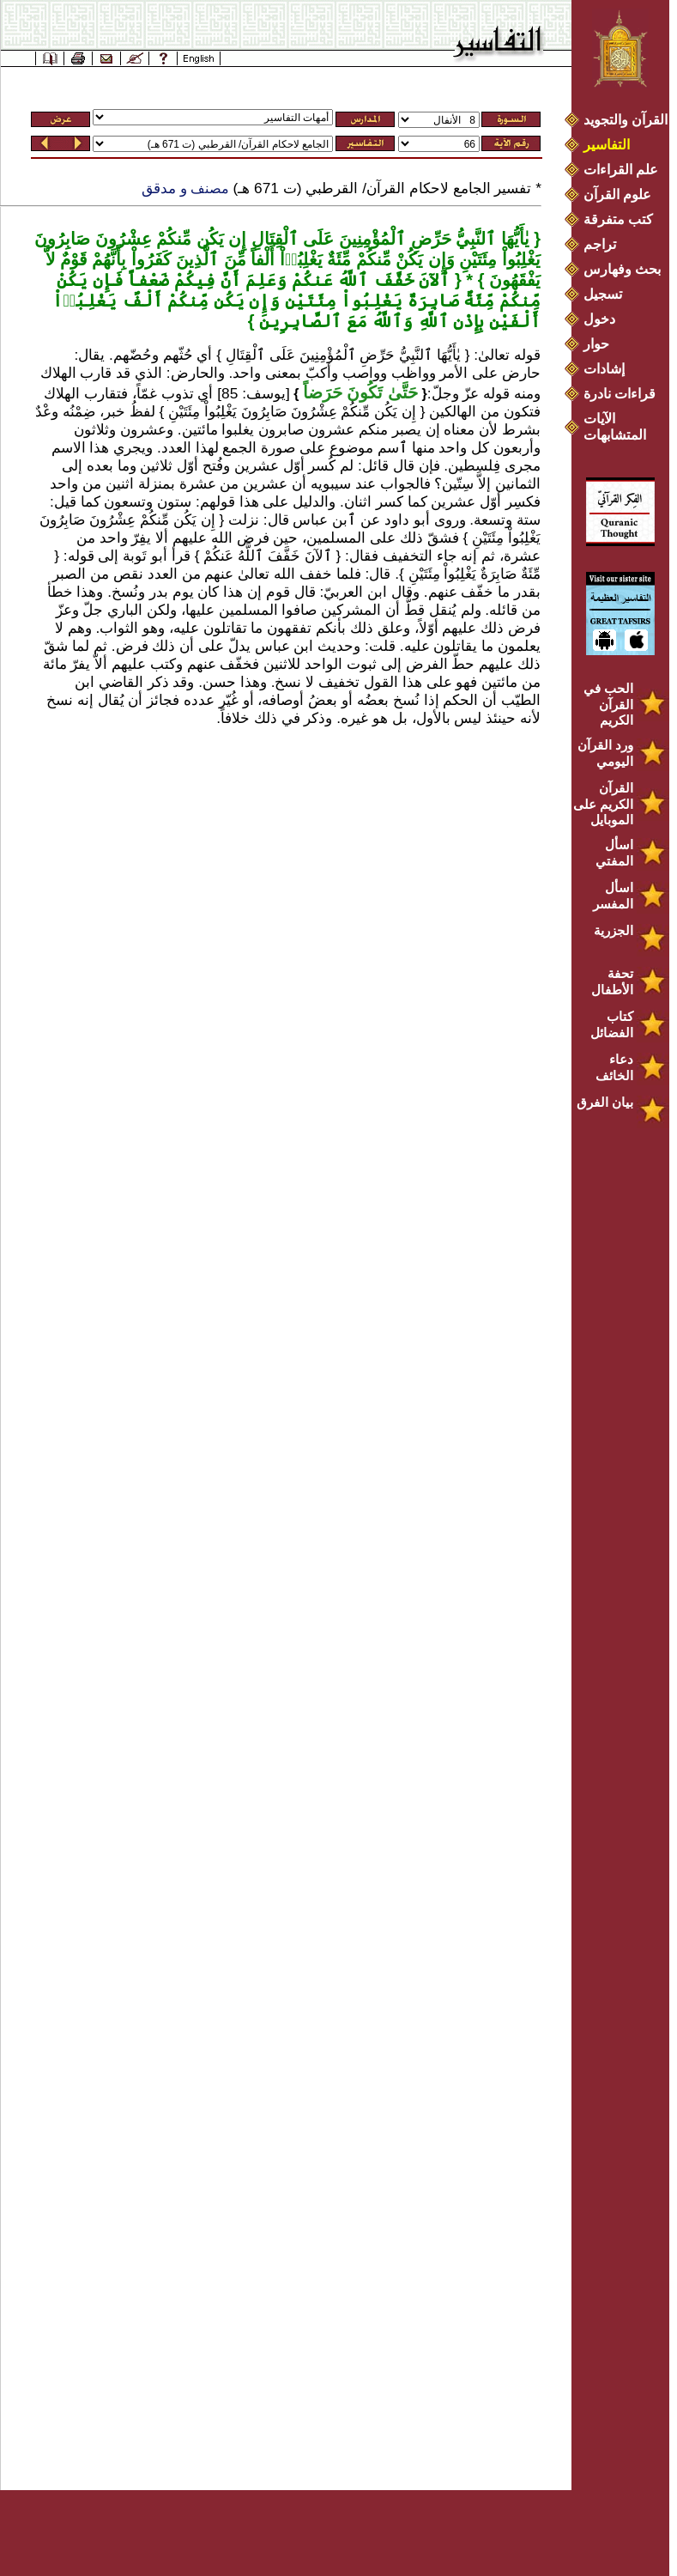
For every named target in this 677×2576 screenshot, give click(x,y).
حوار (596, 344)
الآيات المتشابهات (614, 426)
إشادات (604, 368)
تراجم (599, 244)
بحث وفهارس (625, 269)
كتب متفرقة (618, 219)
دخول (599, 319)
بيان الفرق (605, 1102)
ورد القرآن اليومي (605, 753)
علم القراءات (620, 169)
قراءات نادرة (619, 393)
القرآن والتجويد (625, 119)
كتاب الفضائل (611, 1024)
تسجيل (602, 294)
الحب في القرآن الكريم (608, 704)
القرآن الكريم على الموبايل (603, 804)
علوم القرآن (617, 194)
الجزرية (613, 930)
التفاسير (606, 144)
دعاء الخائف (614, 1067)
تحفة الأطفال (612, 981)
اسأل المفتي (614, 852)
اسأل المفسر (613, 895)
